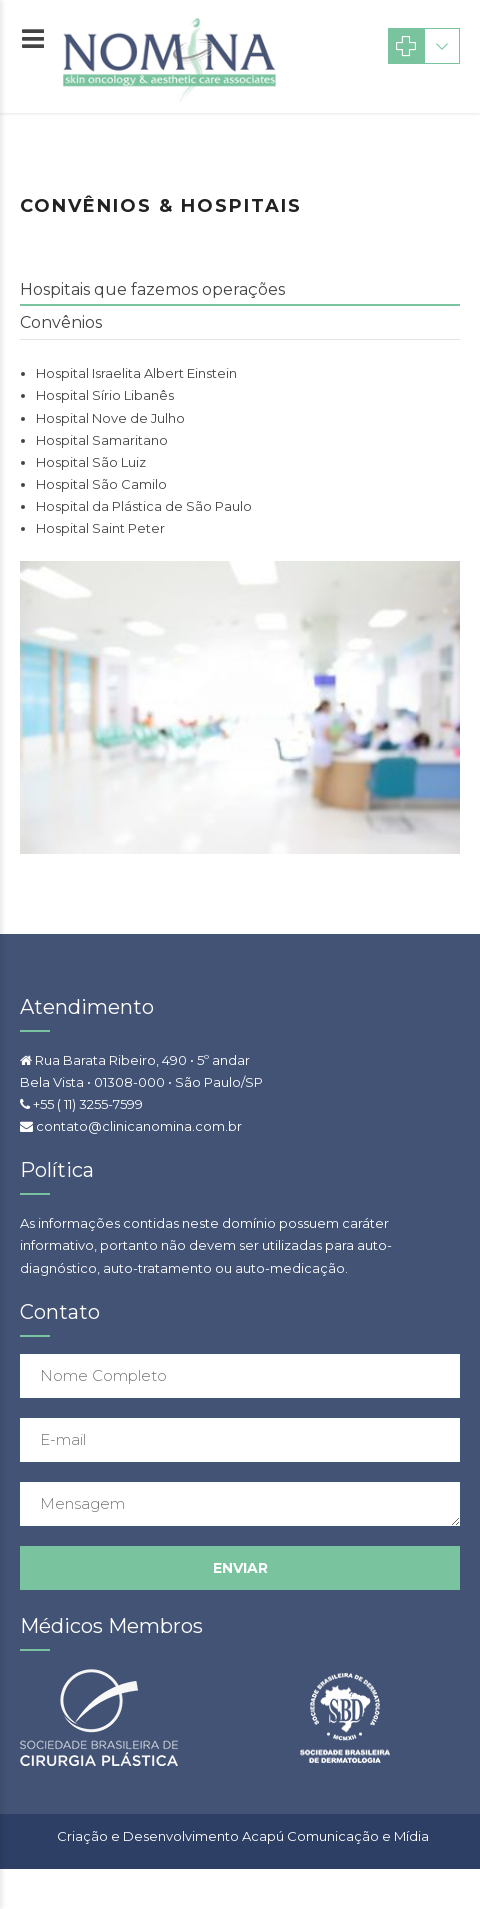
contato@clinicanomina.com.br (139, 1126)
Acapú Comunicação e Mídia (335, 1836)
